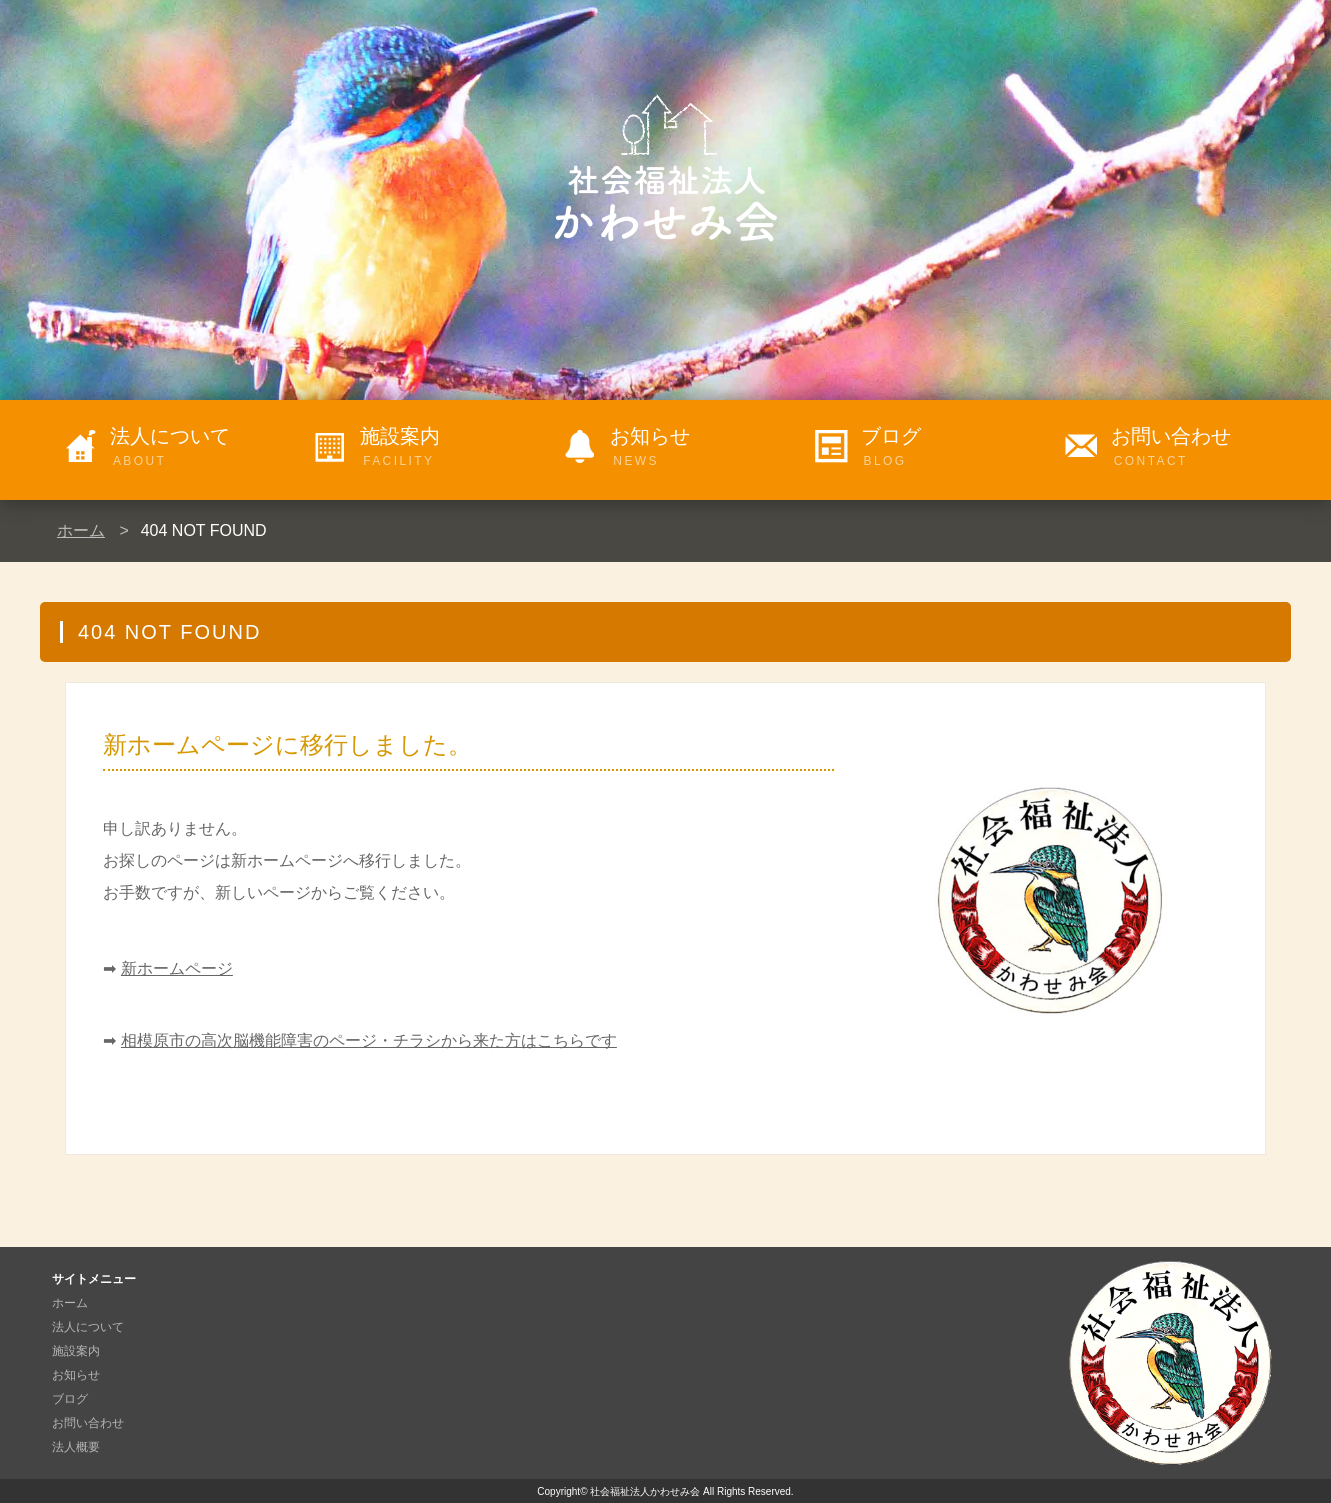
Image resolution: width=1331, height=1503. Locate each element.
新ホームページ (177, 968)
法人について (200, 448)
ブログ (951, 448)
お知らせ (700, 448)
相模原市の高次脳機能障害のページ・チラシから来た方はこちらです (369, 1040)
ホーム (81, 530)
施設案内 (450, 448)
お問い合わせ (1201, 448)
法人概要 (76, 1447)
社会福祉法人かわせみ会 (645, 1491)
